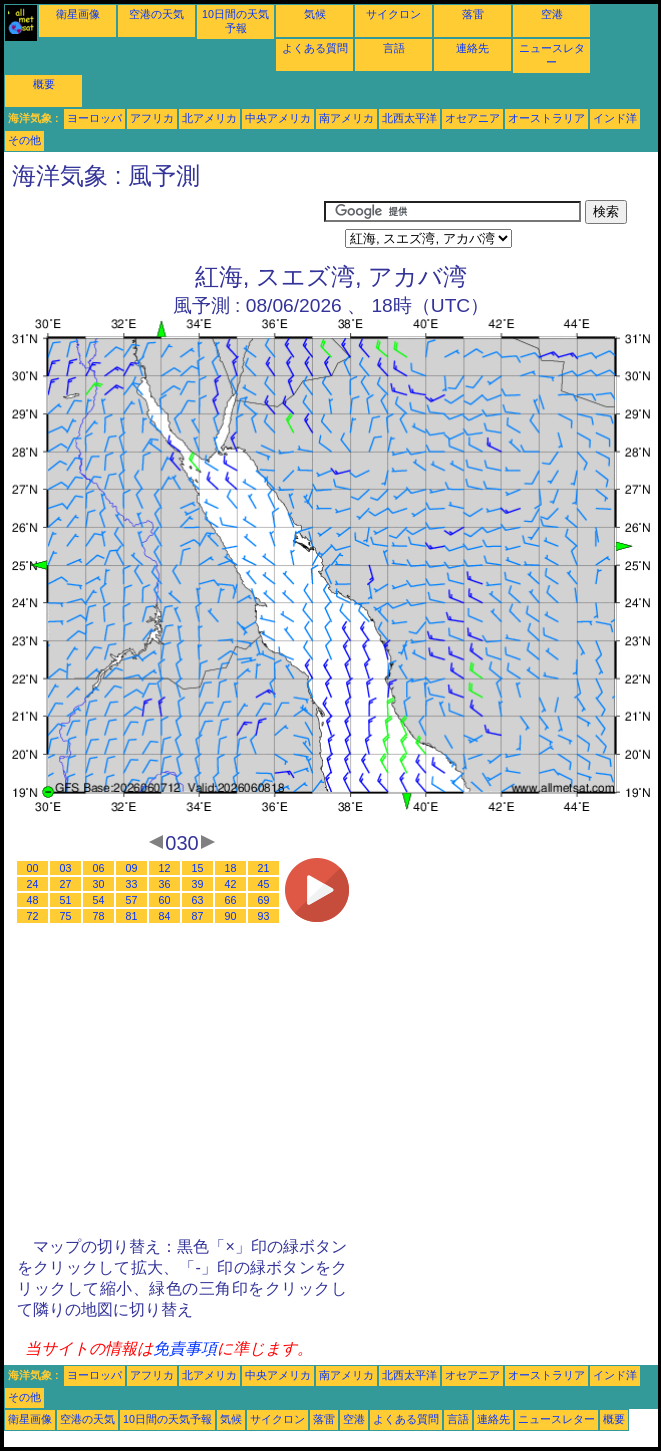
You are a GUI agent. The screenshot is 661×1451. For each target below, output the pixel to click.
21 (264, 868)
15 (198, 868)
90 (231, 916)
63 (198, 900)
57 (132, 900)
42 (231, 884)
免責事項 (185, 1348)
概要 (44, 84)
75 (66, 916)
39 (198, 884)
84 (165, 916)
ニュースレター (556, 1419)
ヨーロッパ (94, 118)
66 (231, 900)
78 (99, 916)
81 (132, 916)
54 (99, 900)
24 (33, 884)
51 (66, 900)
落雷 (473, 14)
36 (165, 884)
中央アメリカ (278, 118)
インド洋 (615, 118)
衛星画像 (78, 14)
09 (132, 868)
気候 (315, 14)
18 (231, 868)
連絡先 (472, 48)
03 (66, 868)
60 (165, 900)
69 (264, 900)
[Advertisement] (164, 225)
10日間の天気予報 (167, 1419)
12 (165, 868)
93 (264, 916)
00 (33, 868)
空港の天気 (156, 14)
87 (198, 916)
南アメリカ (346, 118)
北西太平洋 (409, 118)
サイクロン (393, 14)
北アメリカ (209, 118)
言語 (394, 48)
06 (99, 868)
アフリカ (152, 118)
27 (66, 884)
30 (99, 884)
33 (132, 884)
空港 (552, 14)
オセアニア (472, 118)
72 (33, 916)
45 (264, 884)
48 (33, 900)
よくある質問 (315, 48)
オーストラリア (546, 118)
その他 (24, 140)
